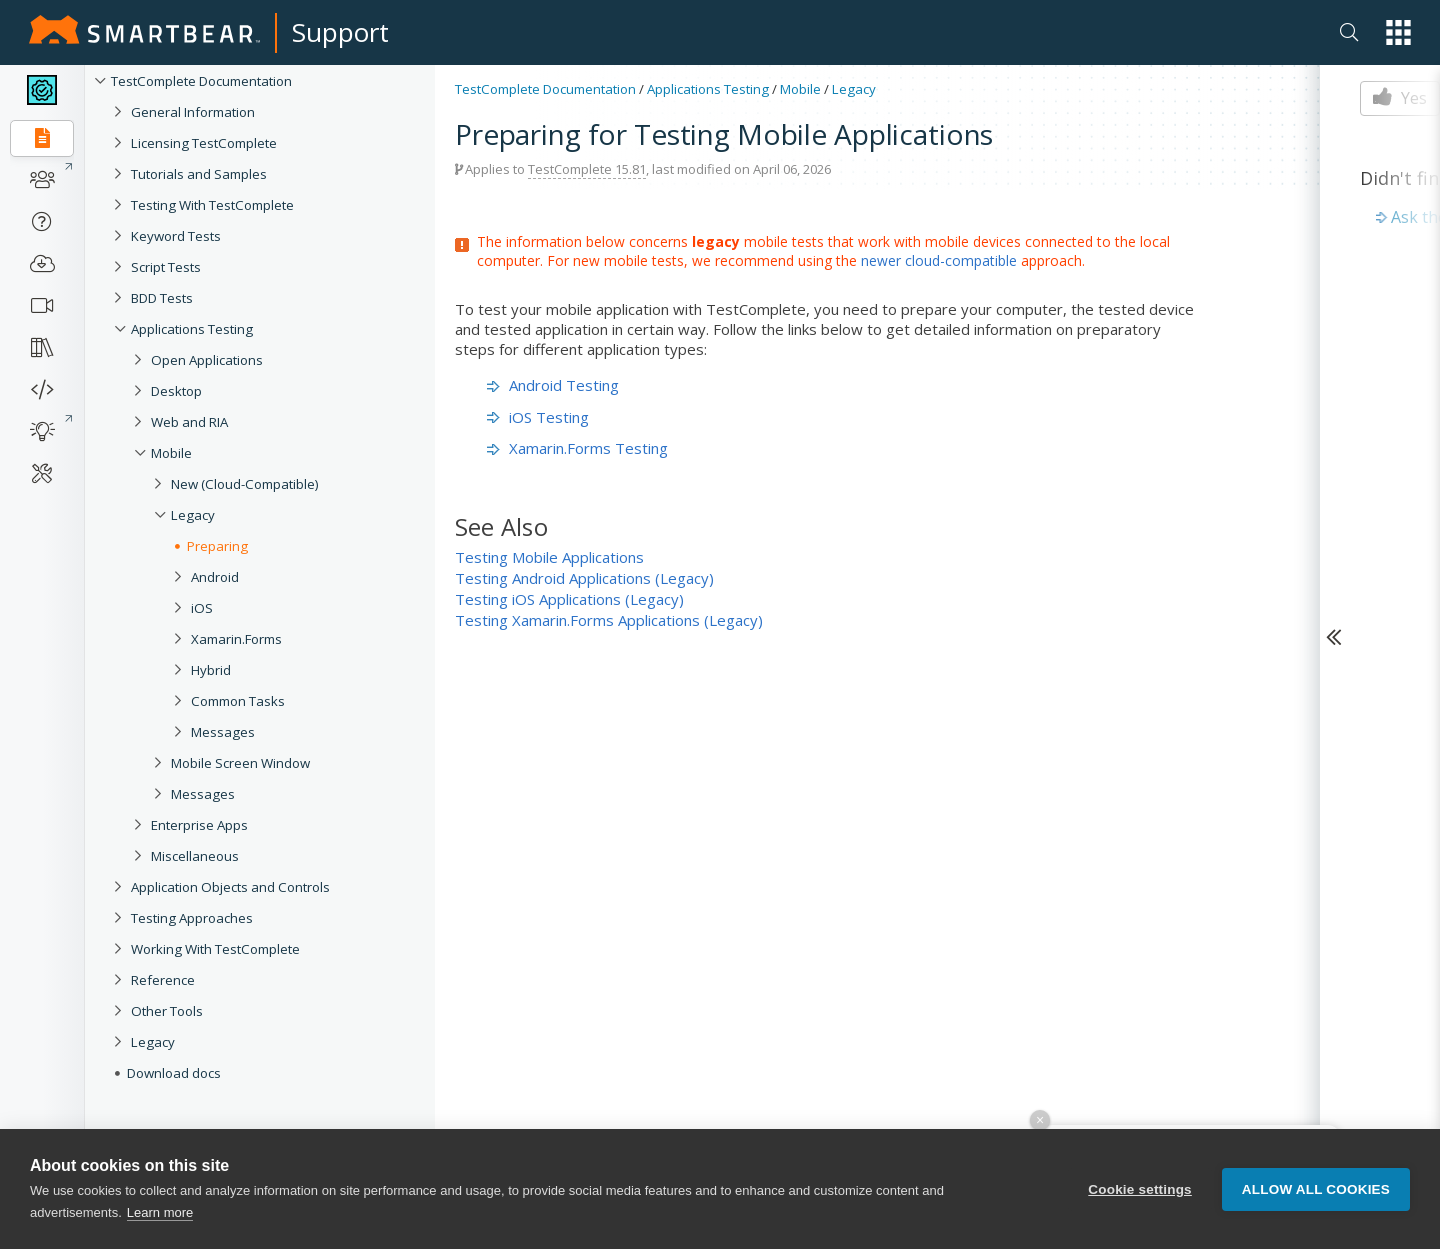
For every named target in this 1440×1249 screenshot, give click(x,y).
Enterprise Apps (199, 825)
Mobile (171, 453)
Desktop (176, 391)
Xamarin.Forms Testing (577, 448)
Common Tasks (238, 701)
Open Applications (207, 360)
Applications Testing (192, 329)
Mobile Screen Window (240, 763)
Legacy (193, 515)
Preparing (217, 546)
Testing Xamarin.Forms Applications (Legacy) (609, 620)
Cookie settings (1140, 1189)
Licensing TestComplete (204, 143)
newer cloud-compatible (939, 260)
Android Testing (553, 385)
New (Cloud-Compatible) (245, 484)
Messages (223, 732)
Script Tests (166, 267)
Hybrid (211, 670)
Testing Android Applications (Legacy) (584, 578)
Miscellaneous (195, 856)
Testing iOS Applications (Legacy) (569, 599)
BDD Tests (162, 298)
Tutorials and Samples (199, 174)
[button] (1398, 32)
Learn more (160, 1212)
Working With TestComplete (215, 949)
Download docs (174, 1073)
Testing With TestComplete (212, 205)
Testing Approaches (192, 918)
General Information (193, 112)
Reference (163, 980)
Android (215, 577)
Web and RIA (189, 422)
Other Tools (167, 1011)
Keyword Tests (176, 236)
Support (340, 32)
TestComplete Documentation (201, 81)
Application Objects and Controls (230, 887)
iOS (202, 608)
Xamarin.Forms (236, 639)
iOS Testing (538, 417)
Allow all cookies (1316, 1189)
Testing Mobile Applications (549, 557)
